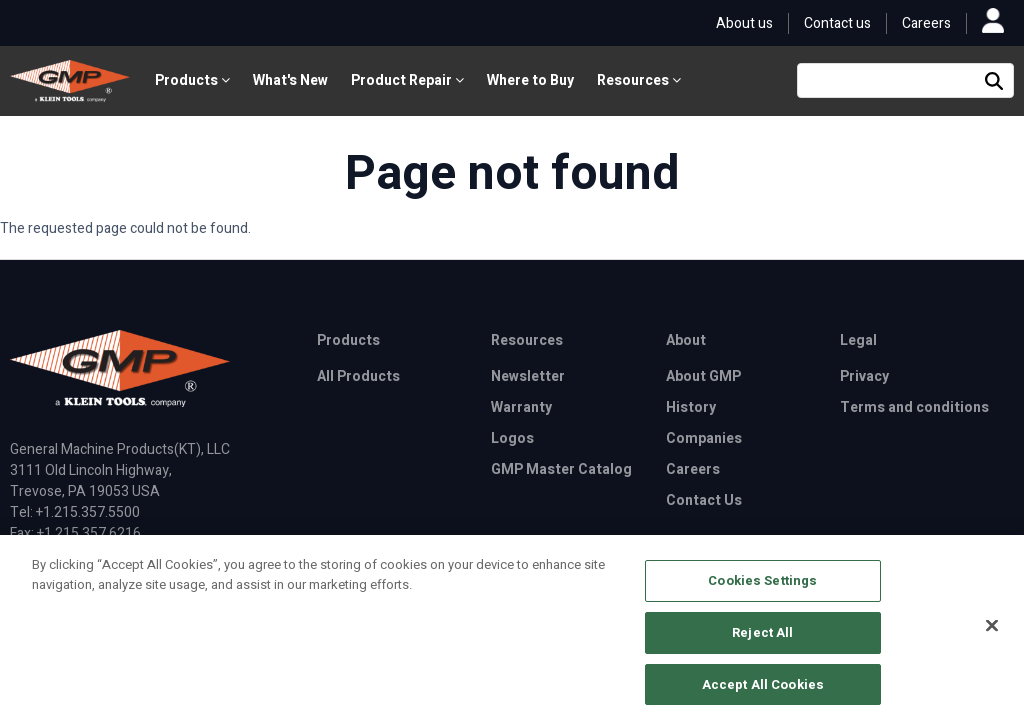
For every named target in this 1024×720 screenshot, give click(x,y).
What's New (290, 80)
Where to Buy (530, 80)
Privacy (864, 376)
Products (192, 80)
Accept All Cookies (763, 690)
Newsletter (528, 376)
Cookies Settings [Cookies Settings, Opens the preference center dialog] (762, 587)
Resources (639, 80)
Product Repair (407, 80)
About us (744, 23)
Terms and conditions (914, 407)
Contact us (837, 23)
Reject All (762, 638)
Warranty (521, 407)
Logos (512, 438)
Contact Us (704, 500)
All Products (358, 376)
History (691, 407)
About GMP (703, 376)
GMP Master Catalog (561, 469)
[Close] (992, 633)
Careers (926, 23)
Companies (704, 438)
